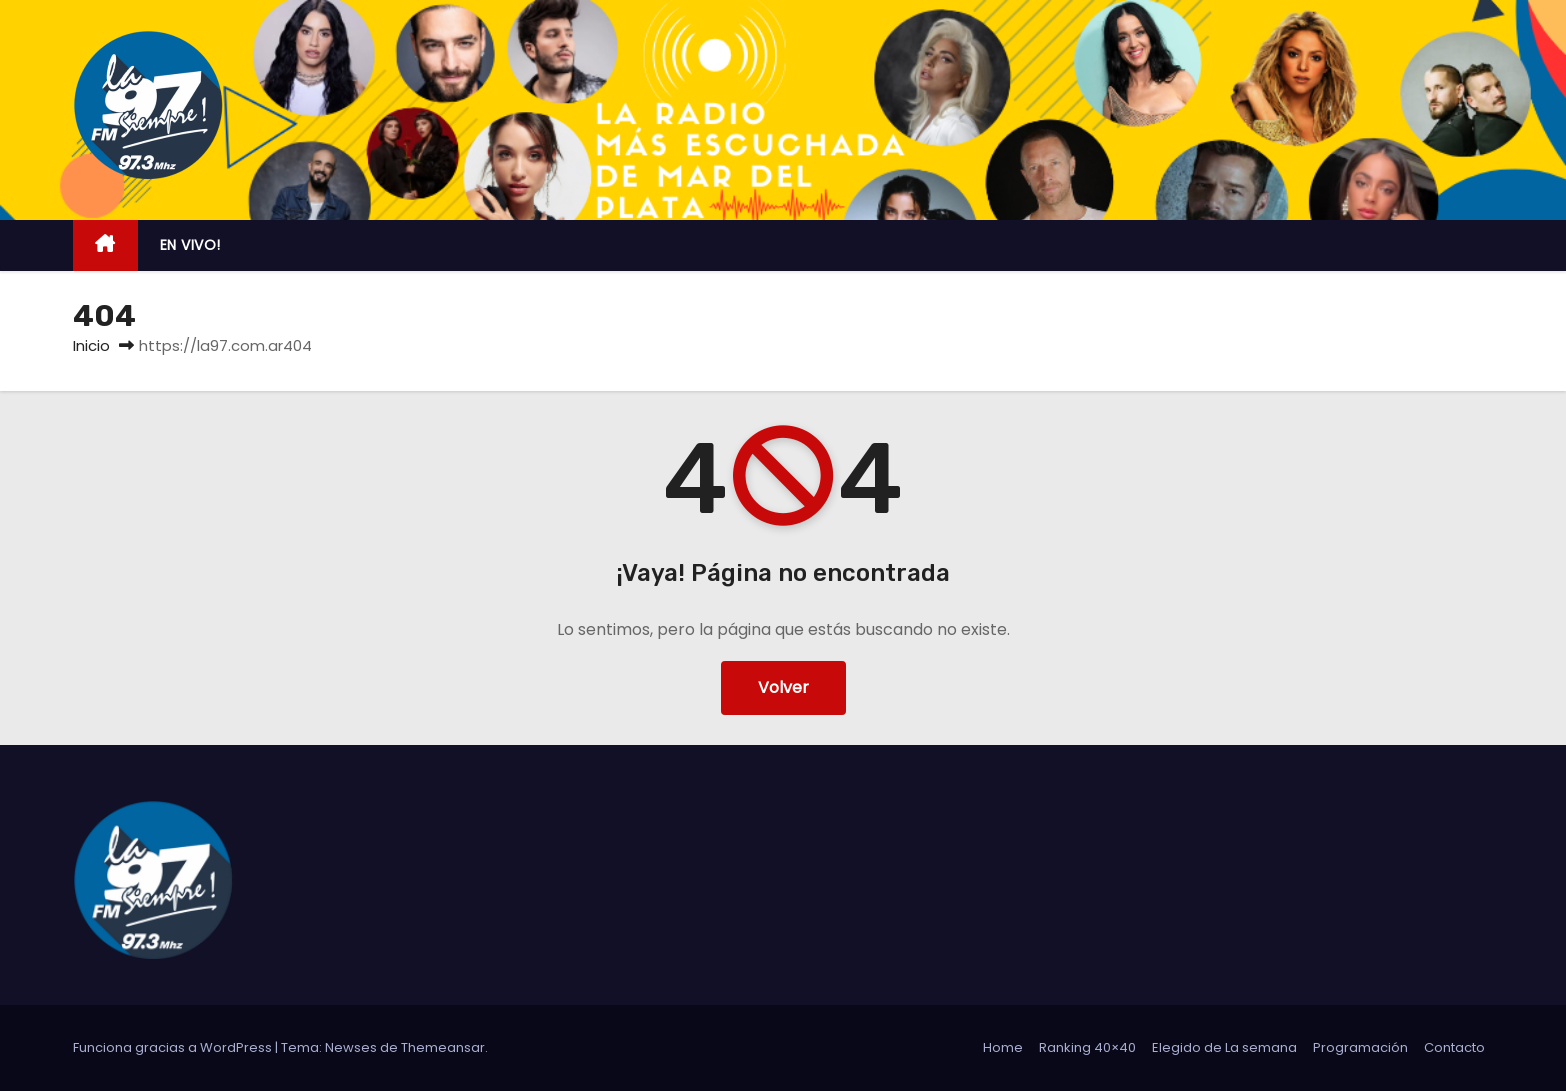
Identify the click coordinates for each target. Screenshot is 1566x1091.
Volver (783, 687)
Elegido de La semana (1224, 1047)
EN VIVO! (190, 245)
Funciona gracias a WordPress (174, 1047)
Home (1003, 1047)
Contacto (1454, 1047)
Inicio (91, 345)
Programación (1360, 1047)
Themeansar (443, 1047)
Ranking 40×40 (1087, 1047)
